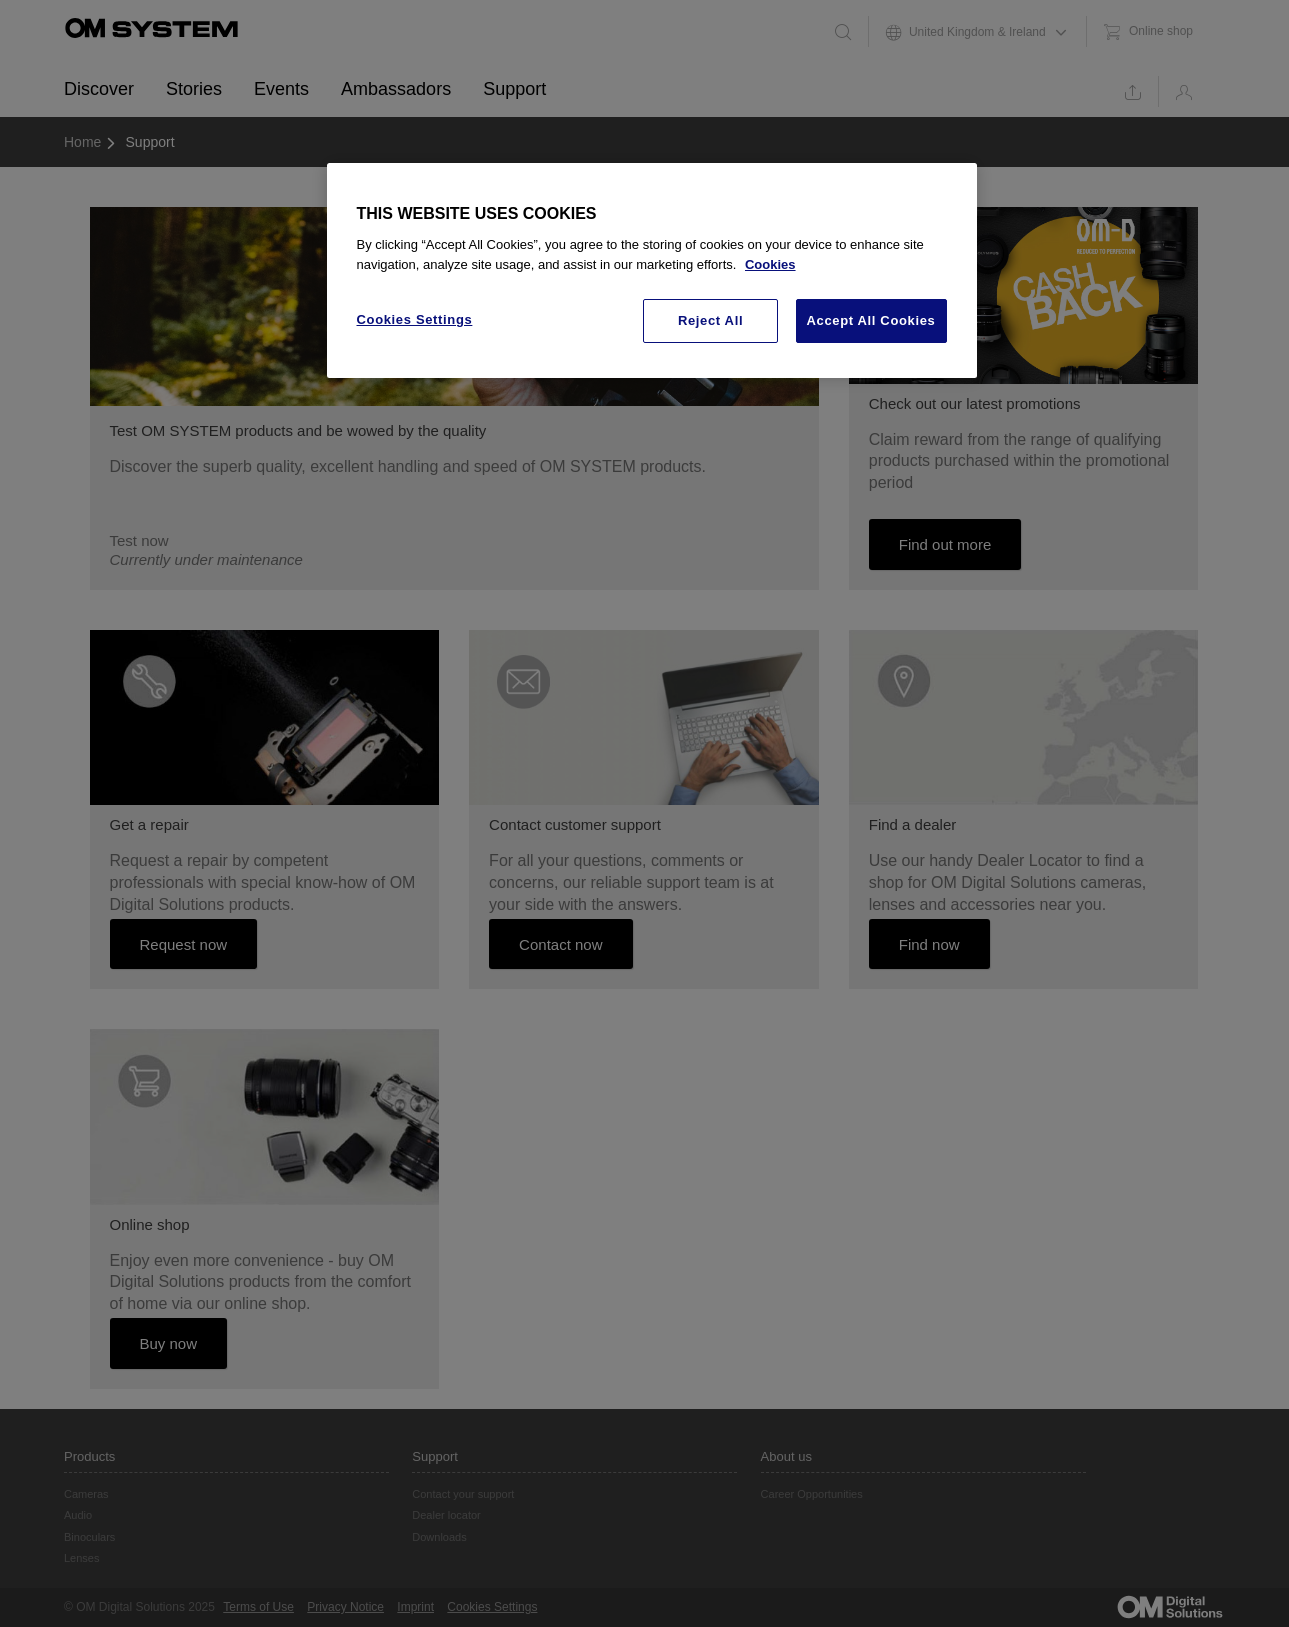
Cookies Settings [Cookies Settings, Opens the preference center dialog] (415, 319)
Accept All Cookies (871, 320)
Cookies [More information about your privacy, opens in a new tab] (770, 264)
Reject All (710, 320)
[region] (652, 271)
